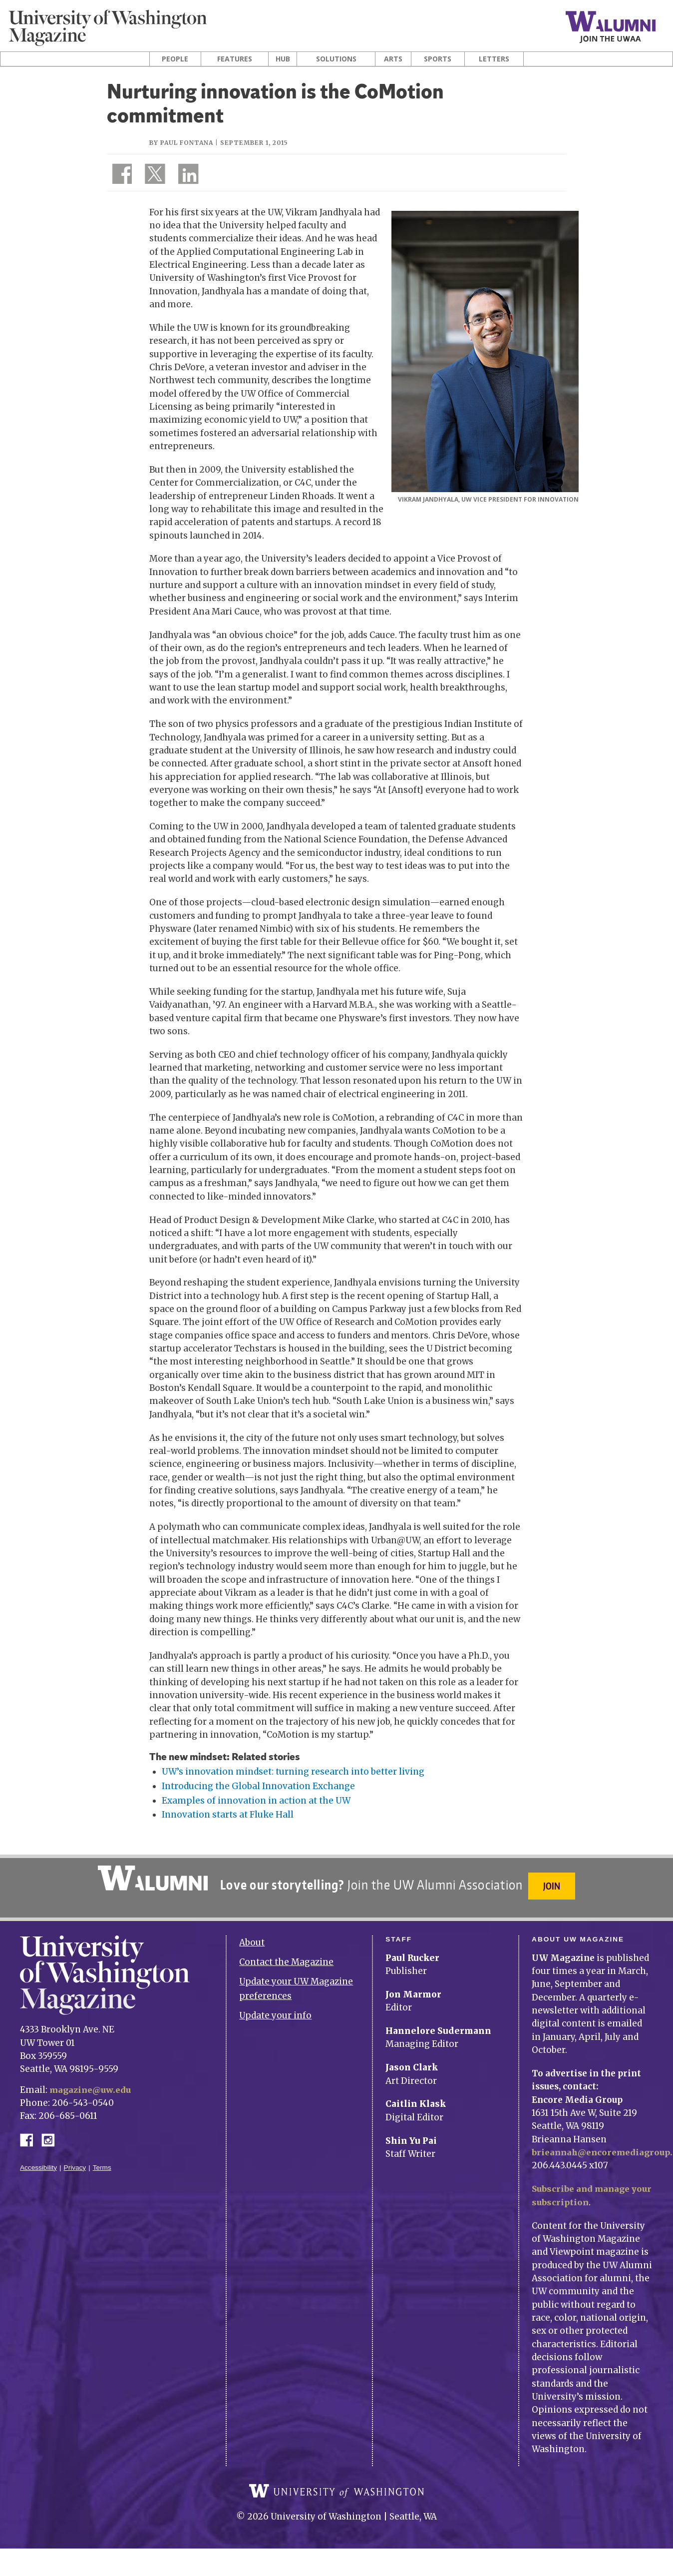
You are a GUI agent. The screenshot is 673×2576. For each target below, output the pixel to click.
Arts (393, 58)
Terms (102, 2161)
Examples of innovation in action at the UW (256, 1800)
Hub (283, 58)
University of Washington (336, 2492)
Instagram (51, 2133)
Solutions (336, 58)
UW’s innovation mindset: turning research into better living (293, 1771)
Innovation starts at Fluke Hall (228, 1814)
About (252, 1937)
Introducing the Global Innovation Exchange (258, 1786)
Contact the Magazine (286, 1956)
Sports (437, 58)
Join (553, 1886)
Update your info (275, 2009)
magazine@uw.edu (92, 2083)
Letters (494, 58)
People (175, 58)
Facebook (30, 2133)
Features (234, 58)
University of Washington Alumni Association (151, 1878)
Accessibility (38, 2161)
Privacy (75, 2161)
